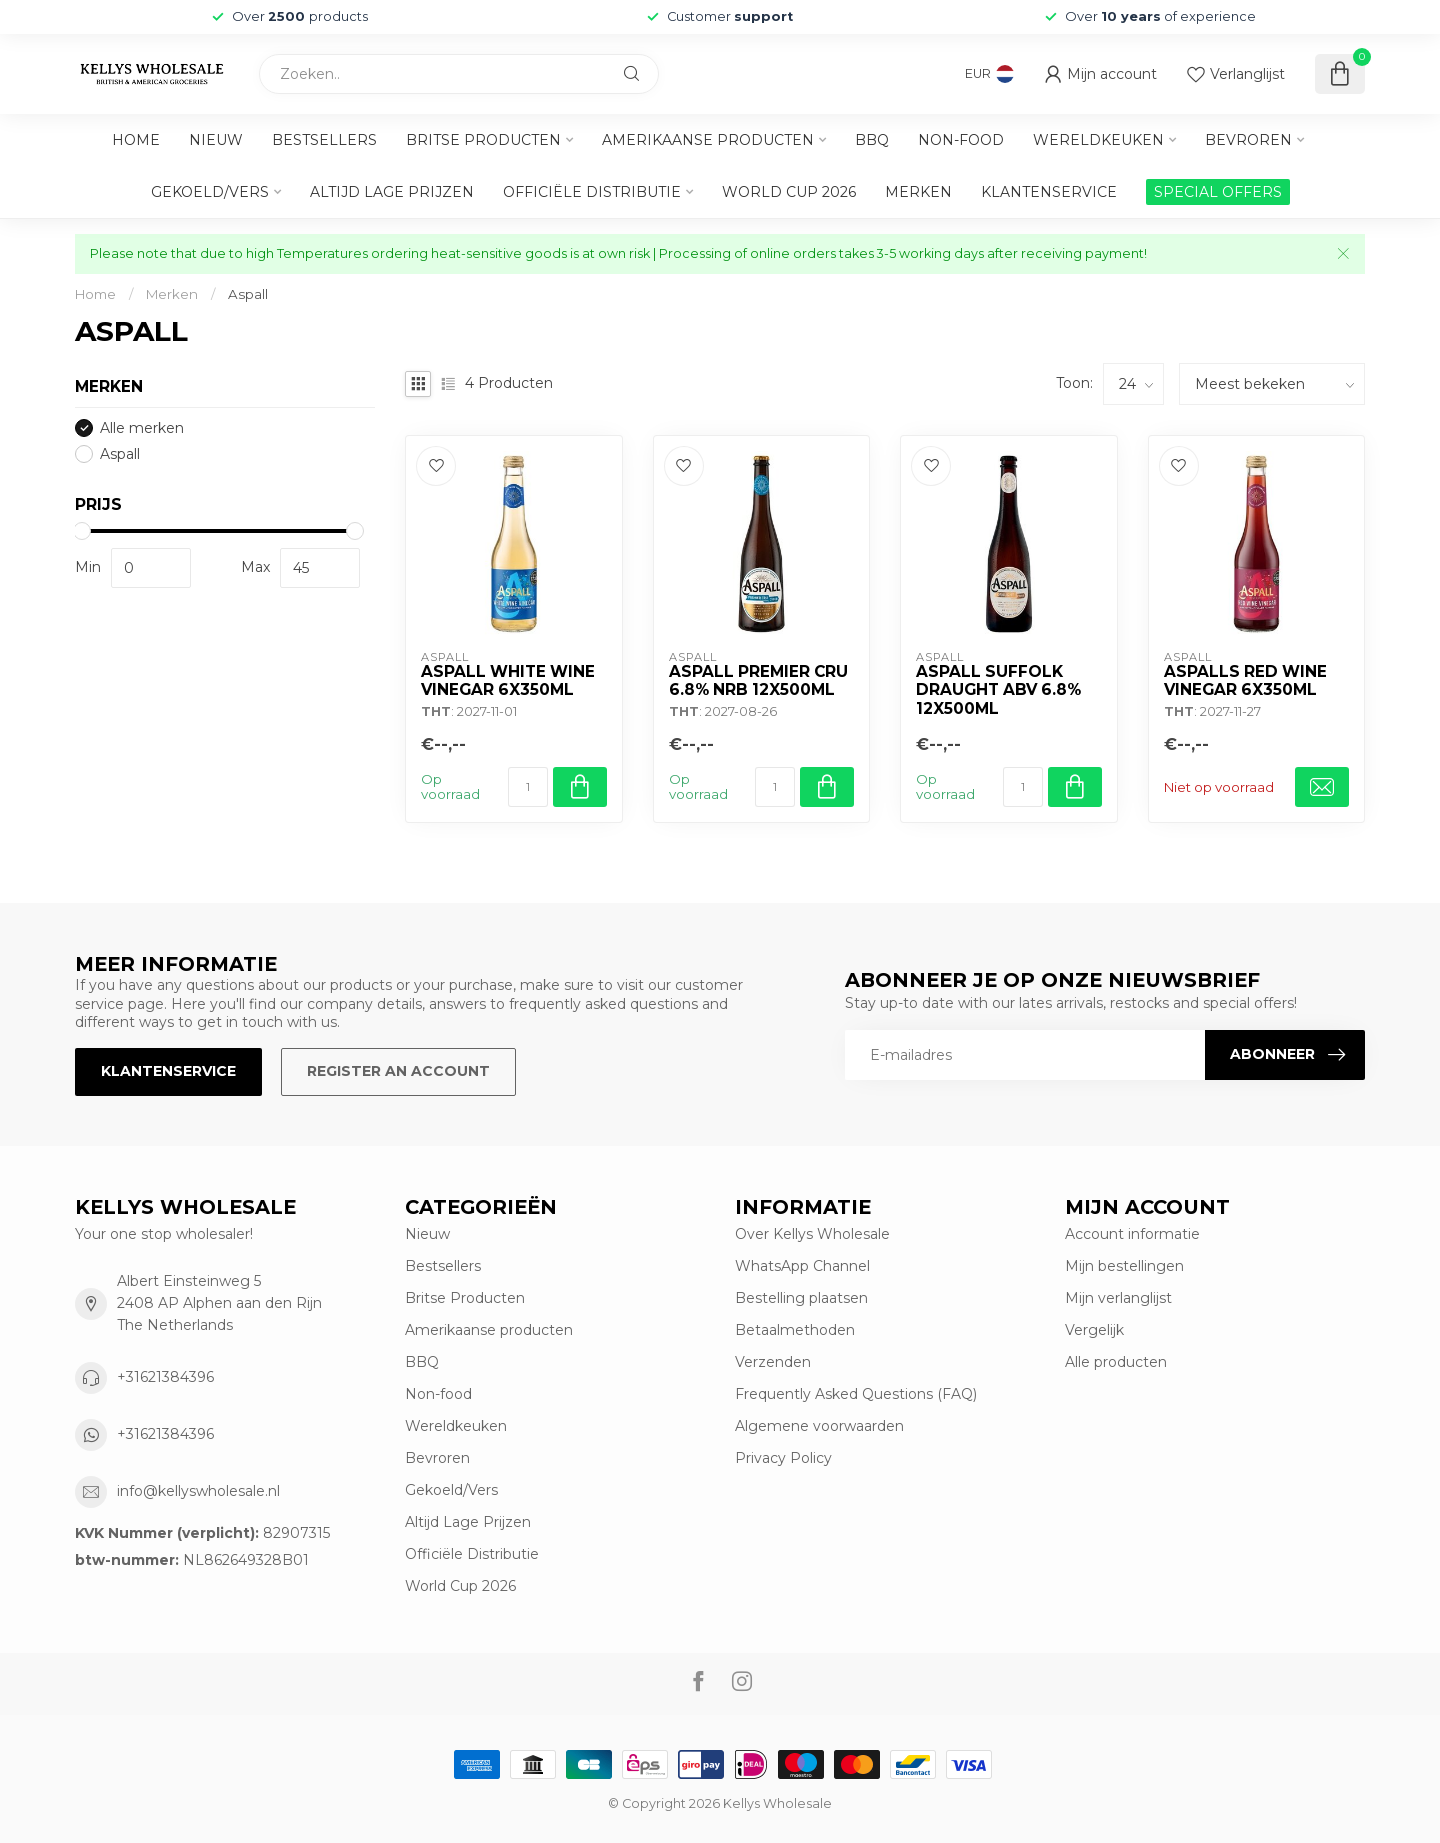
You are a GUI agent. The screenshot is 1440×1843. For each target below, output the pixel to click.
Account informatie (1132, 1234)
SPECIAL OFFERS (1218, 192)
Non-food (961, 140)
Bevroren (1248, 140)
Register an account (398, 1071)
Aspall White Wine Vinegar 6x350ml (508, 681)
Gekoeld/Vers (210, 192)
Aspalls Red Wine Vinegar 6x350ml (1245, 681)
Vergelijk (1094, 1330)
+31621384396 (165, 1377)
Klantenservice (1049, 192)
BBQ (872, 140)
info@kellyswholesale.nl (198, 1491)
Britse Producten (483, 140)
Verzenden (773, 1362)
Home (136, 140)
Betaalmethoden (795, 1330)
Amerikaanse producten (708, 140)
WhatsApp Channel (802, 1266)
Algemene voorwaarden (819, 1426)
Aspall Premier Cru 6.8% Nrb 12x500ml (758, 681)
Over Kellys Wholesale (812, 1234)
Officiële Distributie (592, 192)
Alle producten (1116, 1362)
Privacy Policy (783, 1458)
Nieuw (216, 140)
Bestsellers (324, 140)
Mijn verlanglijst (1118, 1298)
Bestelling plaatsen (801, 1298)
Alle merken (142, 428)
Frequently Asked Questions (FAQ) (856, 1394)
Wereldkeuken (1098, 140)
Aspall (248, 294)
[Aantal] (528, 787)
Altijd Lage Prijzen (392, 192)
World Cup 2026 (789, 192)
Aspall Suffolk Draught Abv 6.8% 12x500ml (998, 690)
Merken (918, 192)
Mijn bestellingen (1124, 1266)
